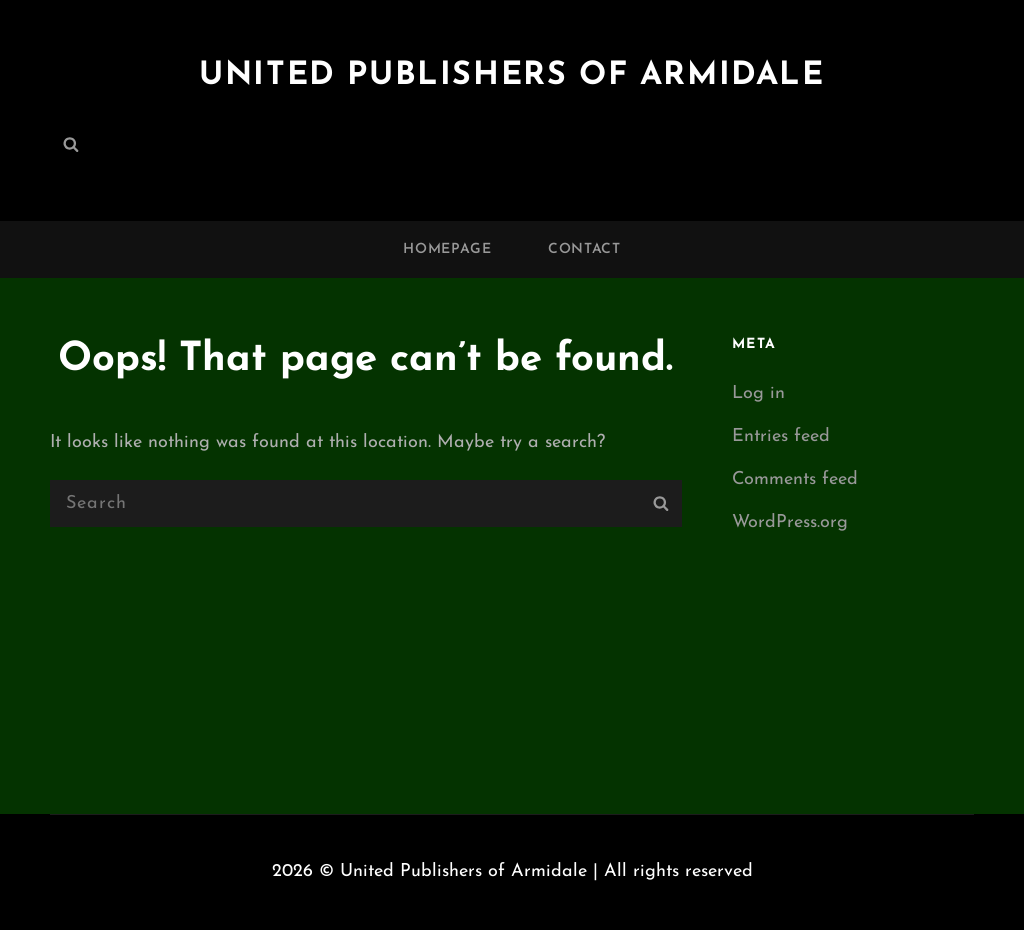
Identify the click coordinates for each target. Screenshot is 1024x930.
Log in (758, 393)
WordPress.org (790, 522)
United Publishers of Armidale (511, 76)
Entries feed (781, 436)
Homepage (447, 249)
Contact (584, 249)
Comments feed (795, 479)
